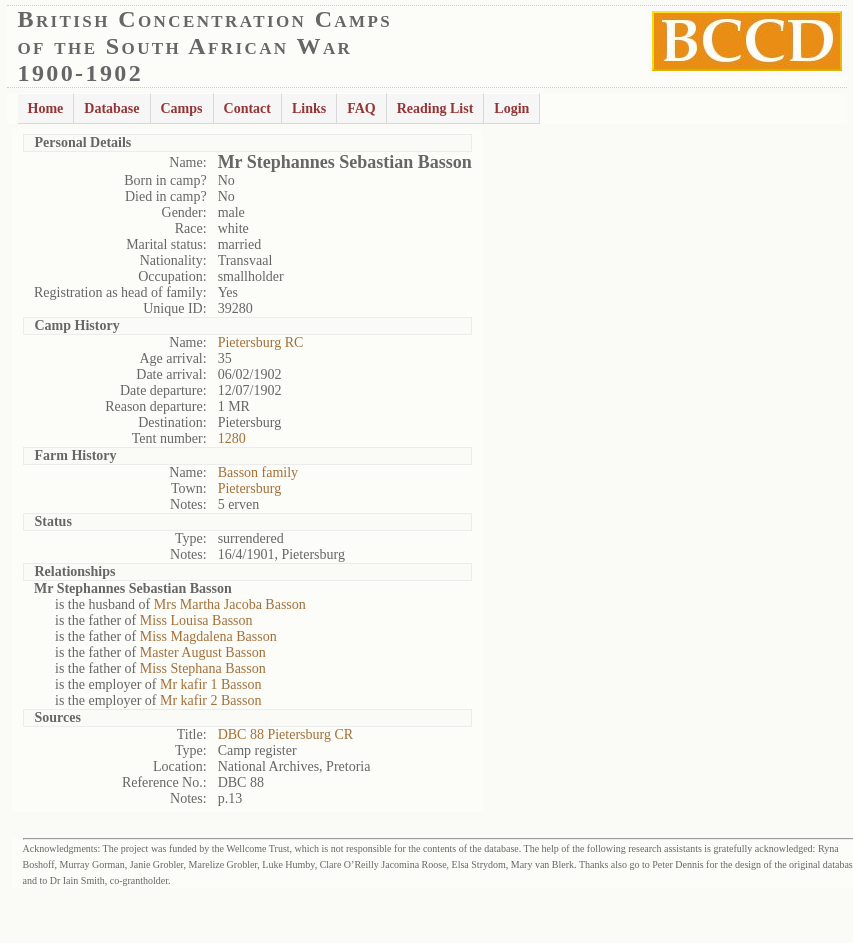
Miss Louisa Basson (196, 620)
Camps (182, 108)
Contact (247, 108)
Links (309, 108)
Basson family (258, 472)
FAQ (361, 108)
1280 (232, 438)
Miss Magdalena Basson (208, 636)
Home (46, 108)
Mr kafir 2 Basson (211, 700)
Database (111, 108)
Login (511, 108)
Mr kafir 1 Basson (211, 684)
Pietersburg (250, 488)
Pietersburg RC (261, 342)
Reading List (435, 108)
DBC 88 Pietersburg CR (285, 734)
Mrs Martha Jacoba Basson (230, 604)
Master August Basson (203, 652)
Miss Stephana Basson (203, 668)
